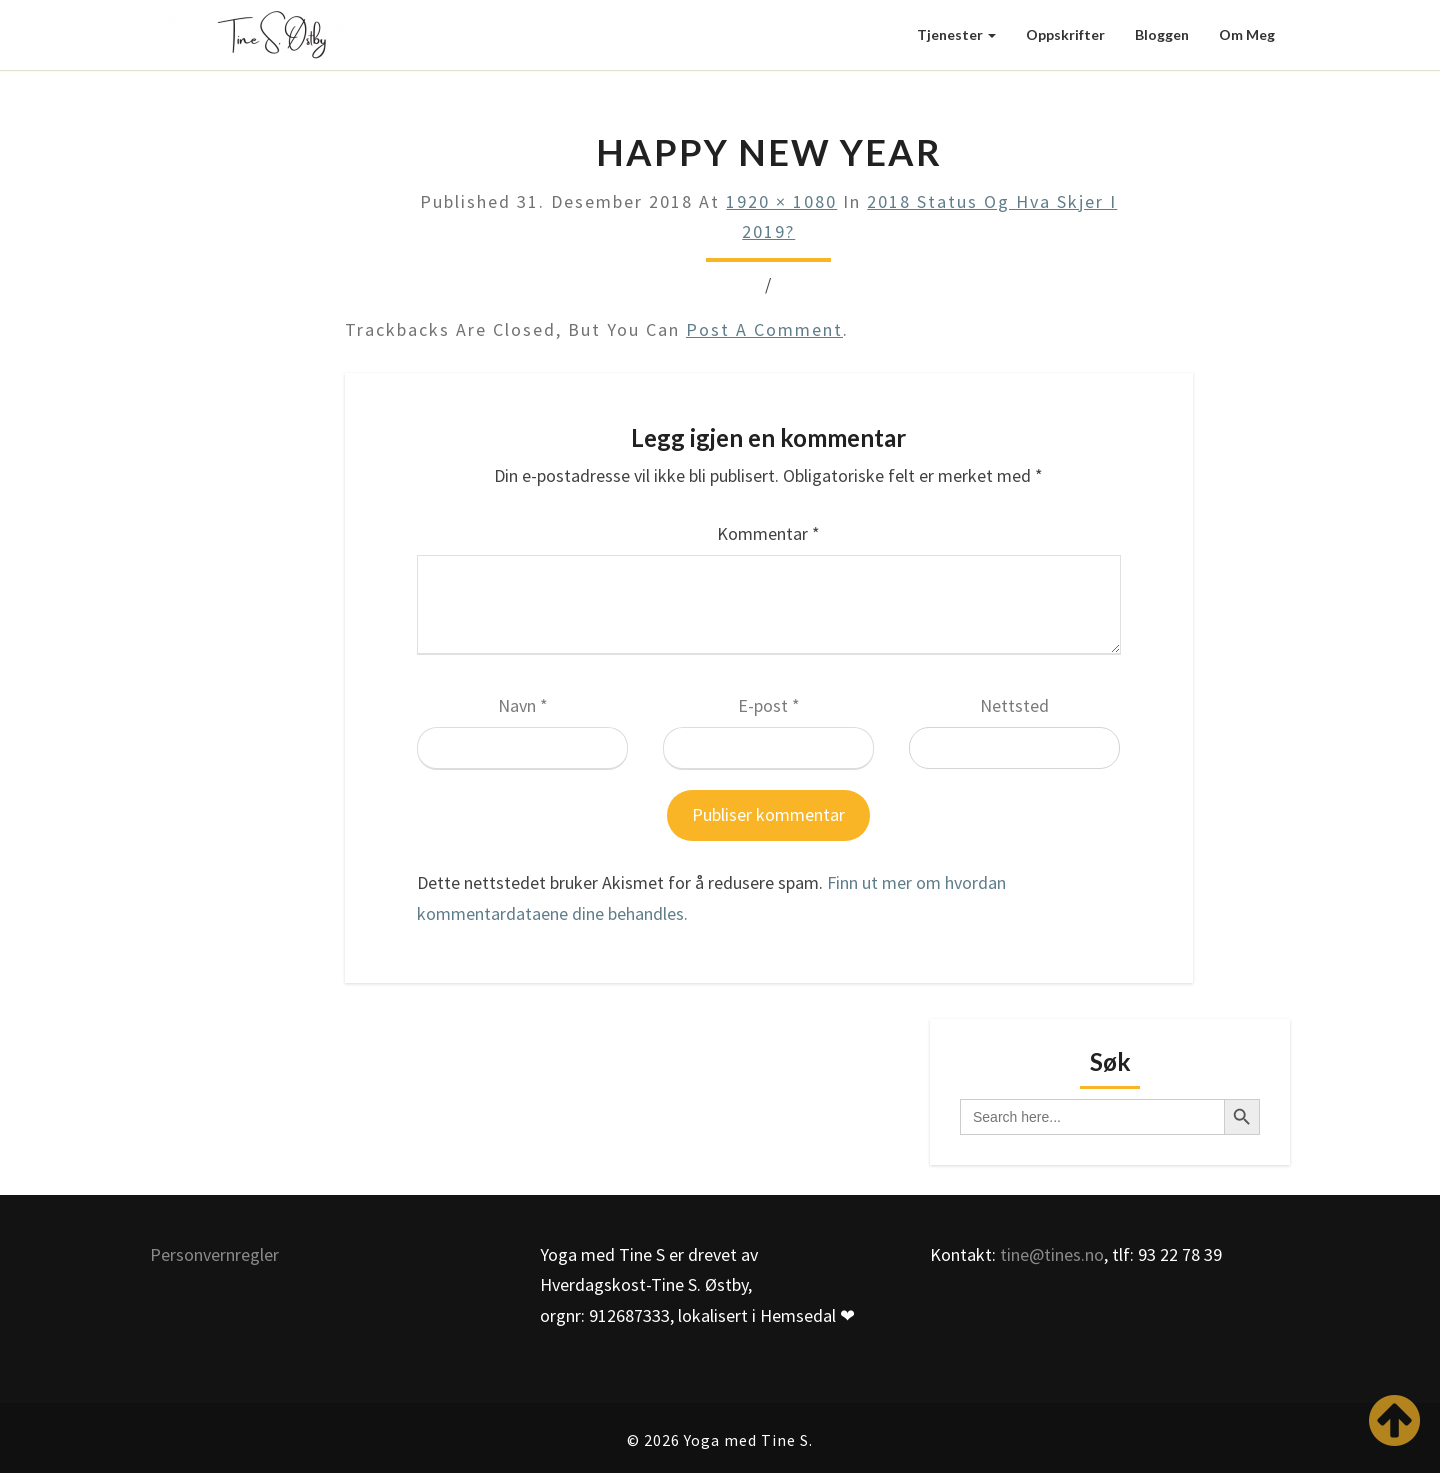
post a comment (764, 329)
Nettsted (1014, 705)
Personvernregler (214, 1254)
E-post (769, 705)
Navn (523, 705)
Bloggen (1162, 34)
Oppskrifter (1065, 34)
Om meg (1247, 34)
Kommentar (768, 533)
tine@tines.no (1052, 1254)
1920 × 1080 (781, 201)
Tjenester (956, 34)
